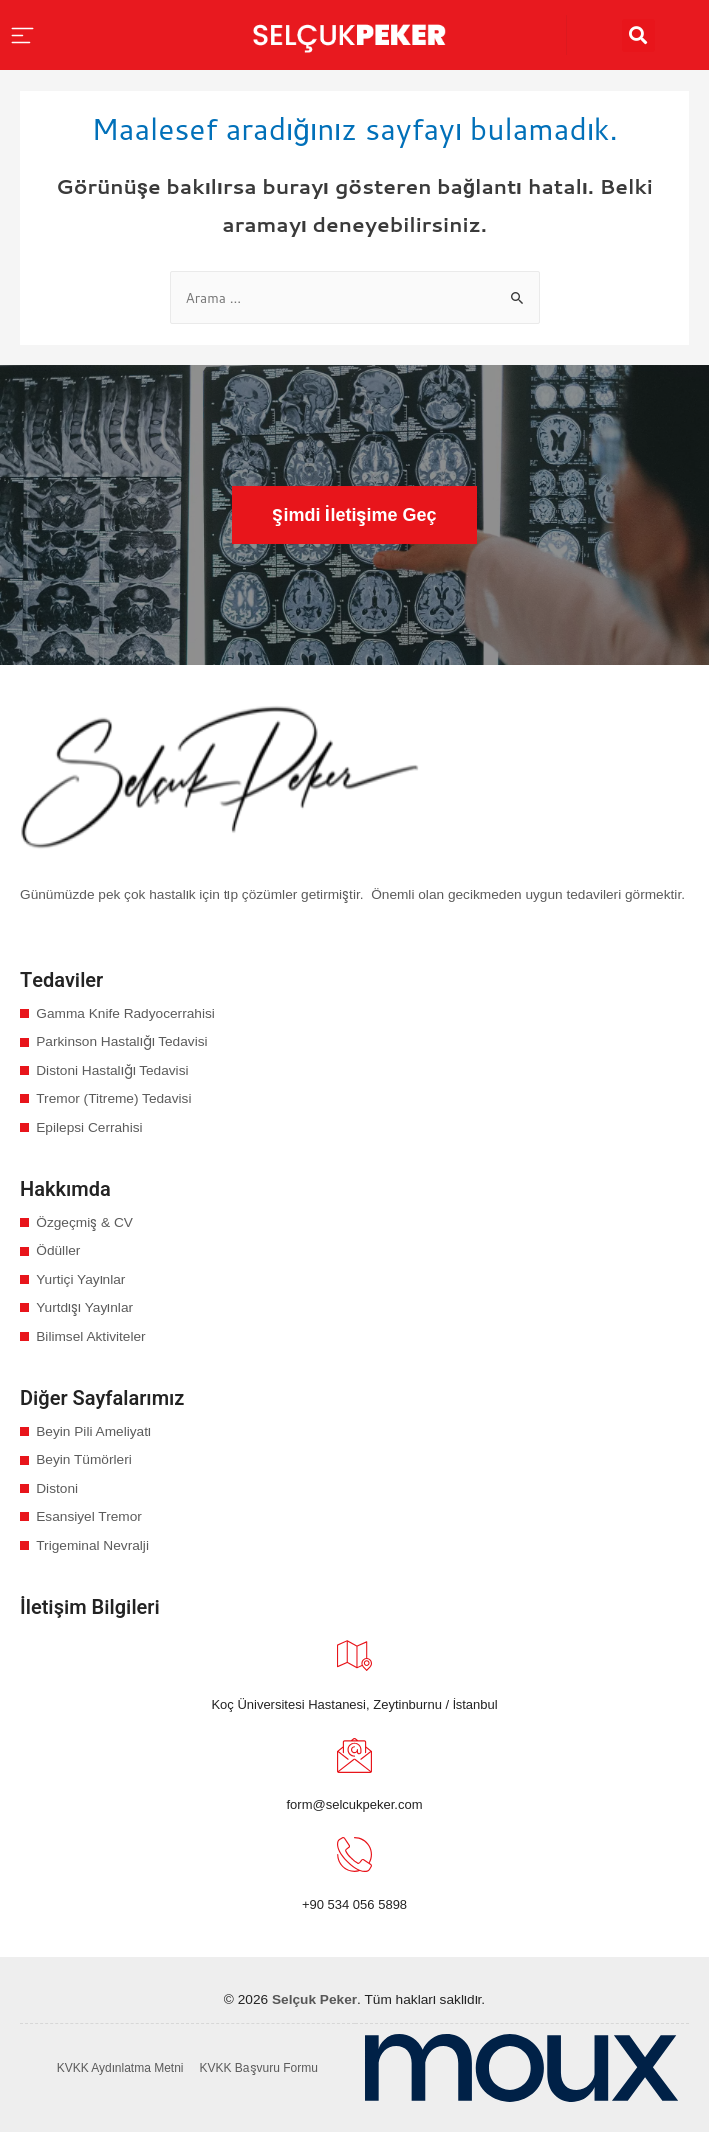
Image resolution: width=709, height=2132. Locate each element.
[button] (354, 515)
